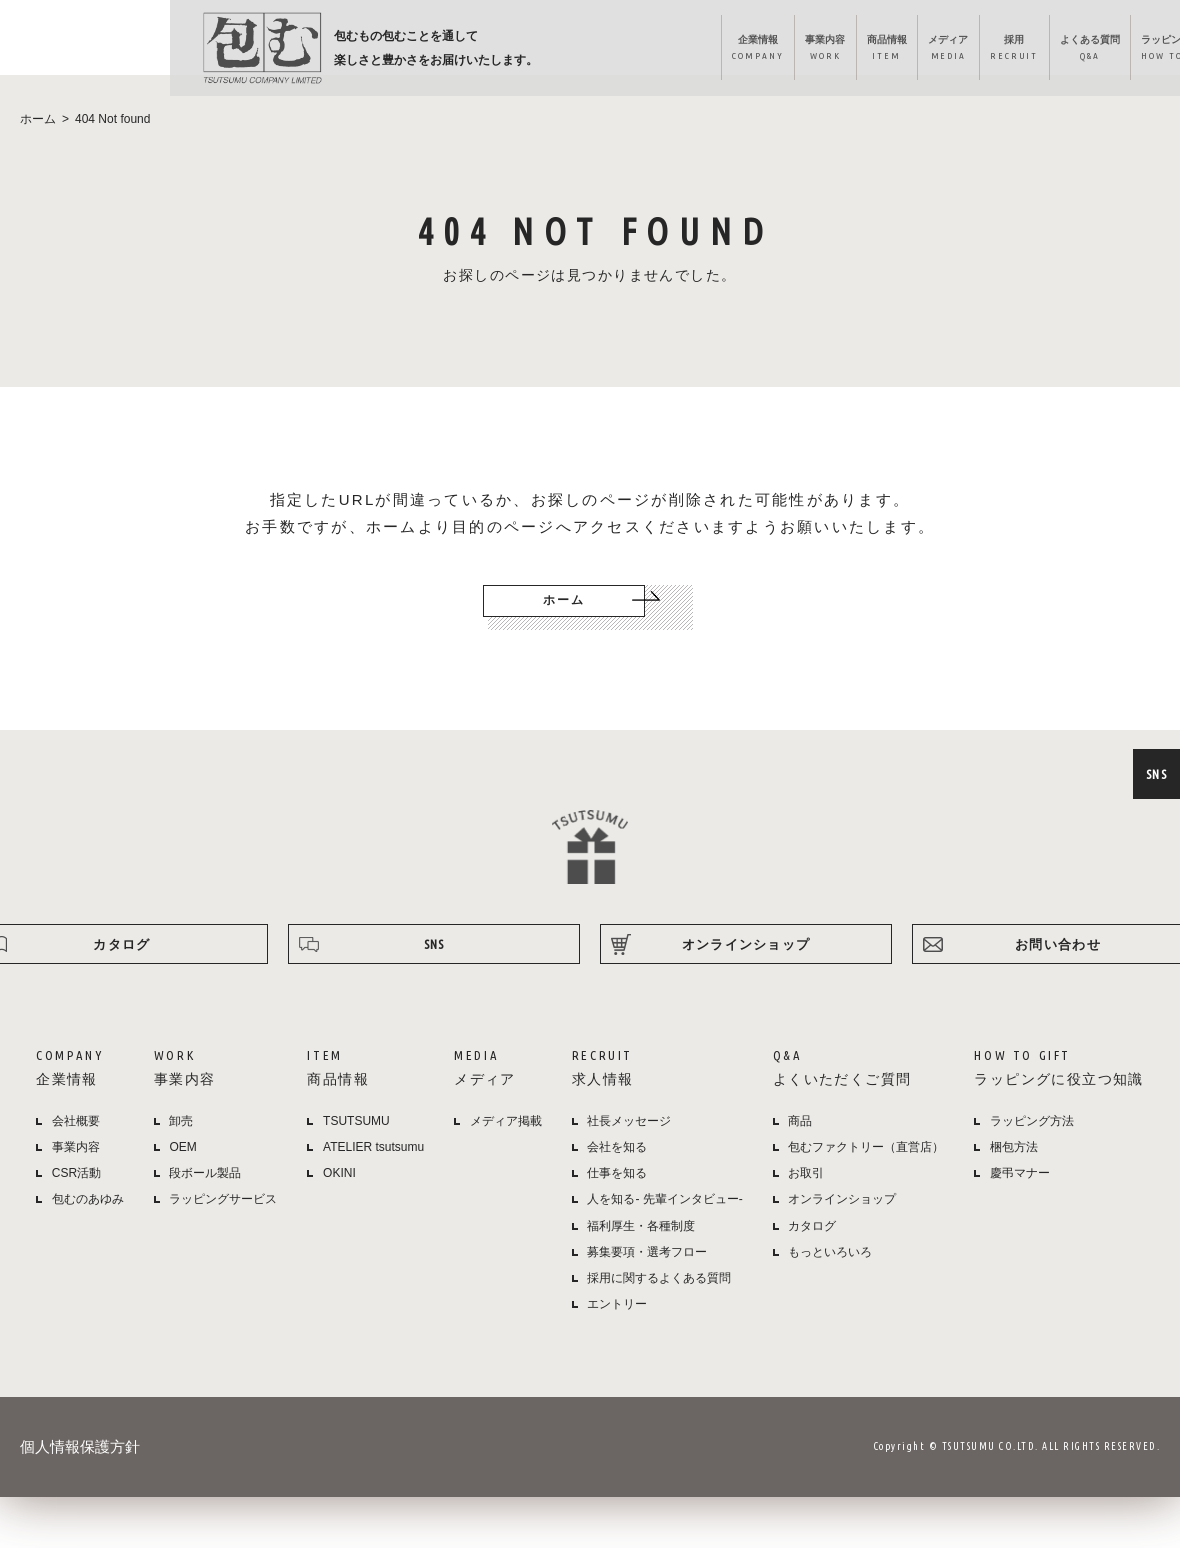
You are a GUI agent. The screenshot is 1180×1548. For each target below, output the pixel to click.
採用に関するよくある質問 (659, 1304)
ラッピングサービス (223, 1225)
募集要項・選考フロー (647, 1278)
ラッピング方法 (965, 51)
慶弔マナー (1020, 1199)
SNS (1155, 774)
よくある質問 (857, 51)
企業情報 (453, 51)
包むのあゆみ (88, 1225)
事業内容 (536, 51)
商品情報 (611, 51)
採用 (765, 51)
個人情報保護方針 (80, 1472)
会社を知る (617, 1173)
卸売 (181, 1147)
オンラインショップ (1092, 51)
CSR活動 (76, 1199)
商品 (800, 1147)
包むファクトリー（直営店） (866, 1173)
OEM (182, 1173)
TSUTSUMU (356, 1147)
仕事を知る (617, 1199)
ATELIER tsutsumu (373, 1173)
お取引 (806, 1199)
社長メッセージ (629, 1147)
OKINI (339, 1199)
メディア (686, 51)
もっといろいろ (830, 1278)
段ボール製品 (205, 1199)
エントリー (617, 1330)
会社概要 (76, 1147)
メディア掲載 (506, 1147)
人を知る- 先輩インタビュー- (664, 1225)
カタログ (812, 1252)
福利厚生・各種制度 (641, 1252)
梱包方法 (1014, 1173)
